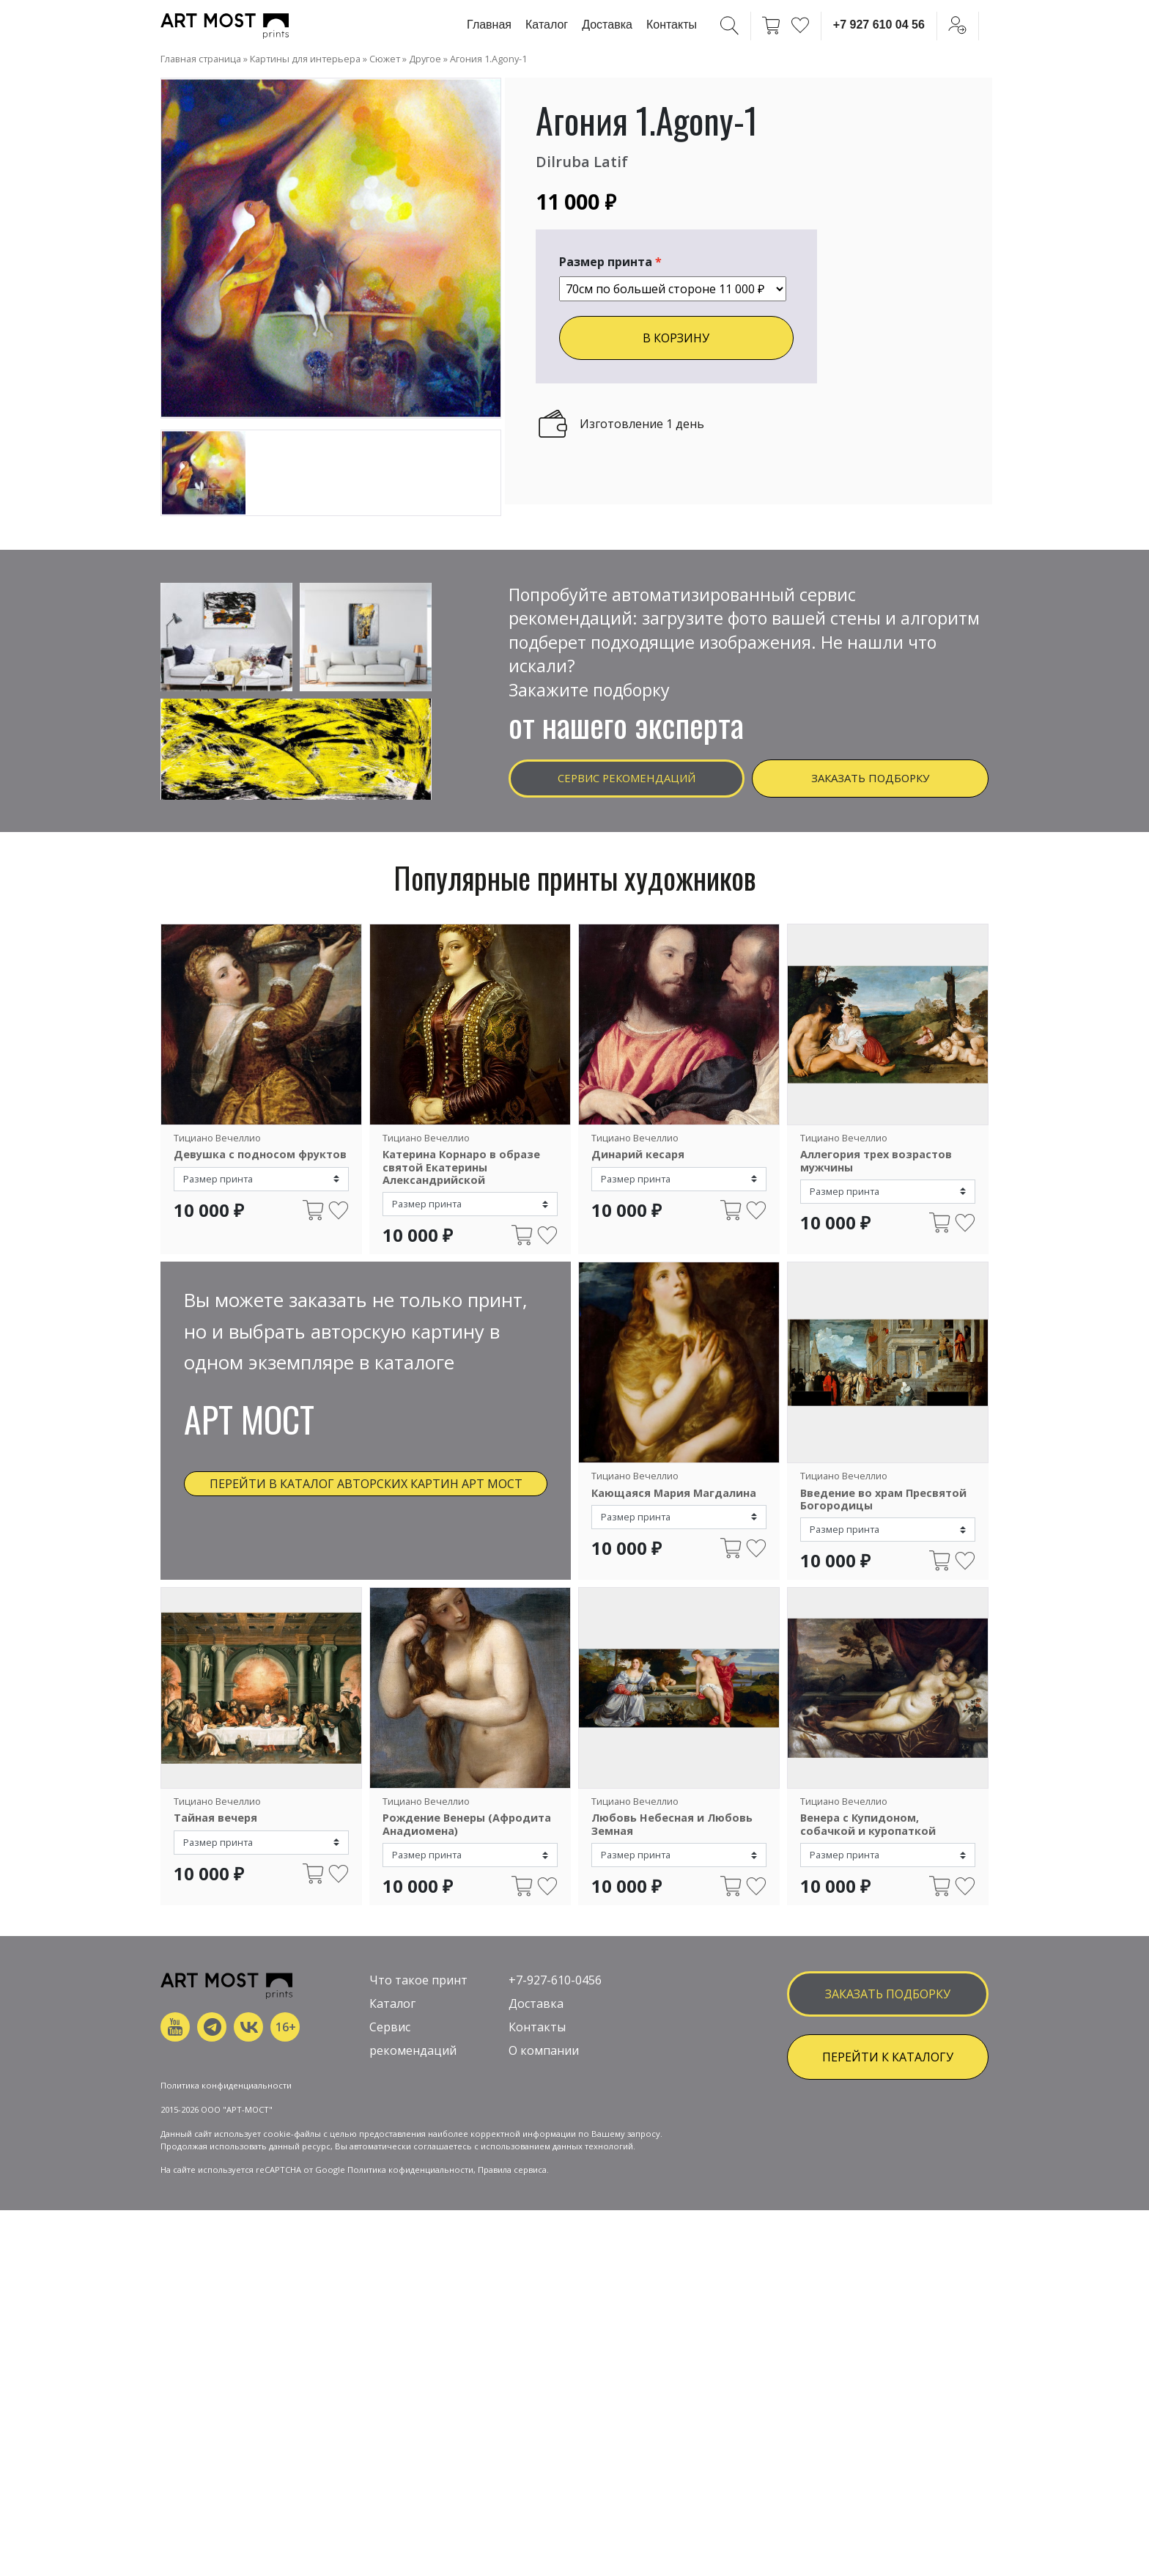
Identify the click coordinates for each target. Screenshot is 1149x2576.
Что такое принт (418, 2122)
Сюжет (384, 58)
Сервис (389, 2169)
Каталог (546, 24)
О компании (544, 2193)
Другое (425, 58)
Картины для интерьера (305, 58)
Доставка (607, 24)
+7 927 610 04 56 (879, 24)
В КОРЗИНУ (676, 338)
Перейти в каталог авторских (366, 1497)
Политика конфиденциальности (226, 2275)
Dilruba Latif (589, 160)
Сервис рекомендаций (626, 782)
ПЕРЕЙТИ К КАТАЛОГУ (887, 2198)
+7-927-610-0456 (555, 2122)
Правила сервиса (512, 2360)
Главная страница (200, 58)
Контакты (671, 24)
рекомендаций (413, 2193)
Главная (489, 24)
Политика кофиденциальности (410, 2360)
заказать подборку (887, 2135)
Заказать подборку (870, 782)
